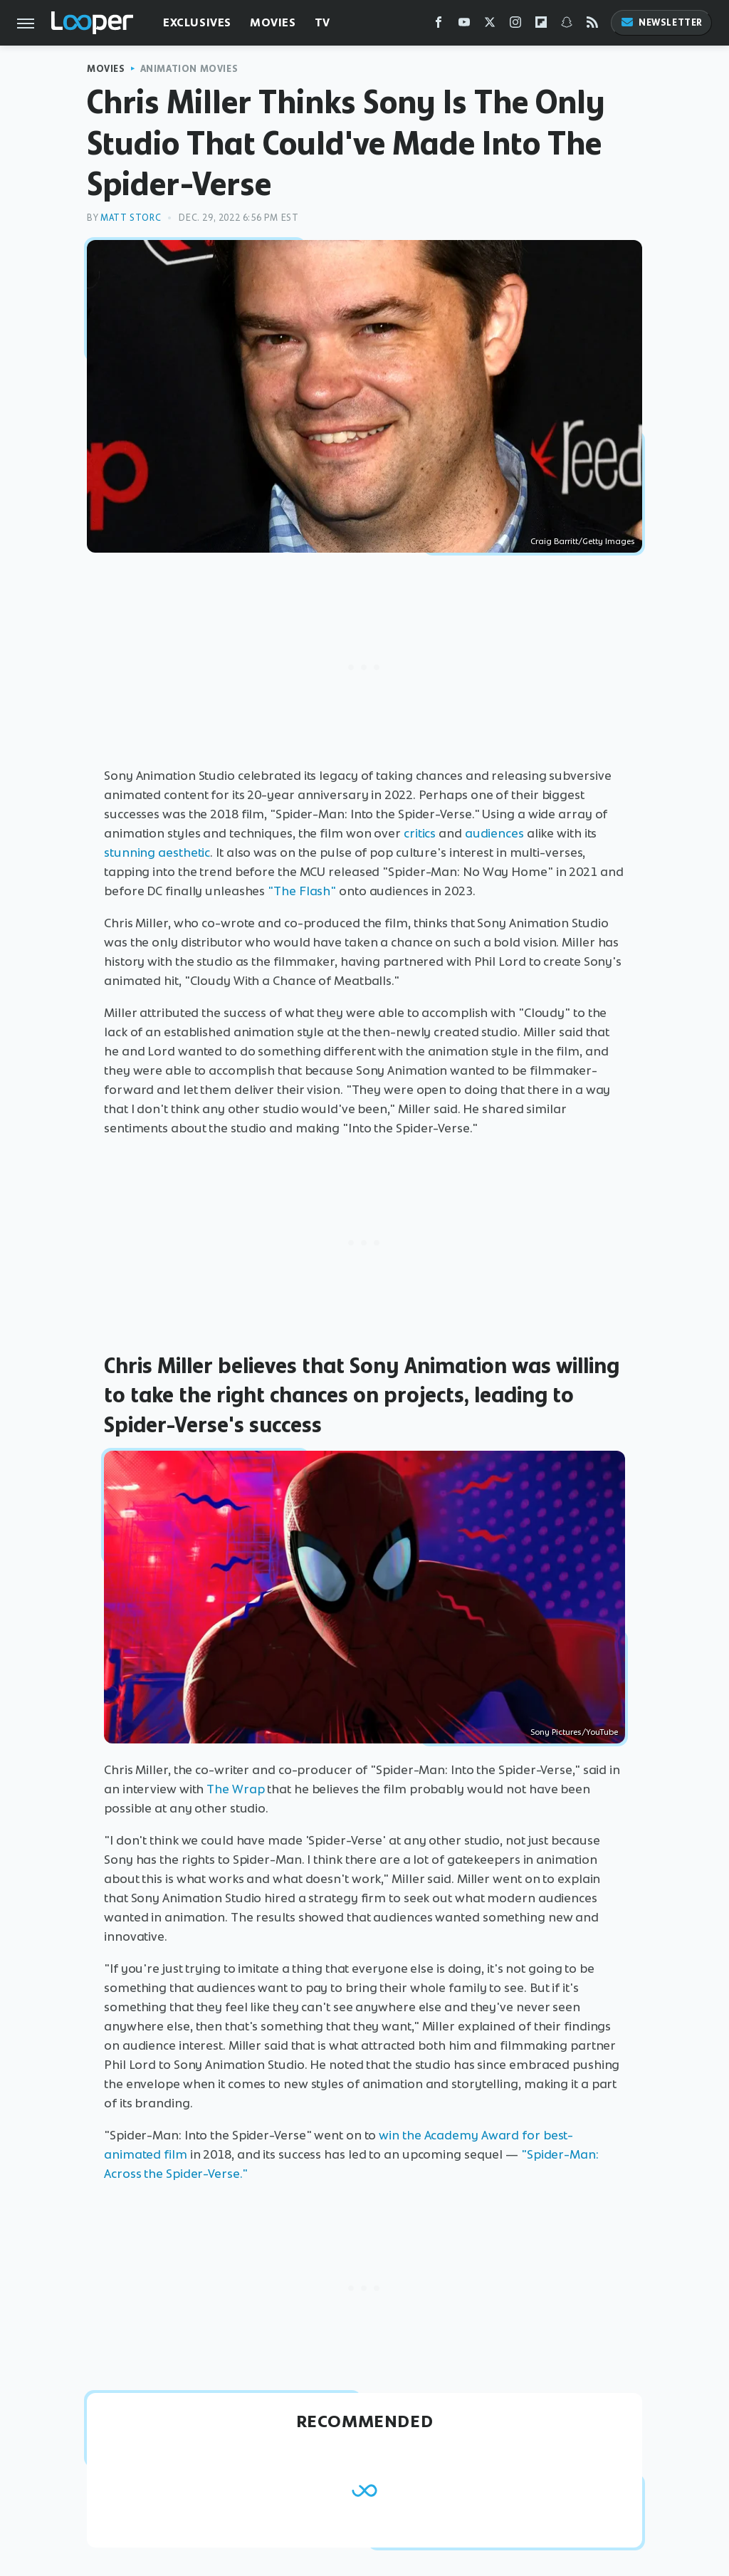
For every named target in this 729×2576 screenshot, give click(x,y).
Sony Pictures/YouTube (574, 1732)
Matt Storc (130, 218)
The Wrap (235, 1789)
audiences (494, 833)
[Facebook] (438, 25)
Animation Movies (189, 68)
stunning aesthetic (157, 852)
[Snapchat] (567, 25)
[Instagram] (515, 25)
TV (322, 22)
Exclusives (197, 22)
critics (420, 833)
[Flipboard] (541, 25)
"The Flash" (302, 890)
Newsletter (661, 22)
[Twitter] (490, 25)
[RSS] (592, 25)
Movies (273, 22)
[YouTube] (464, 25)
